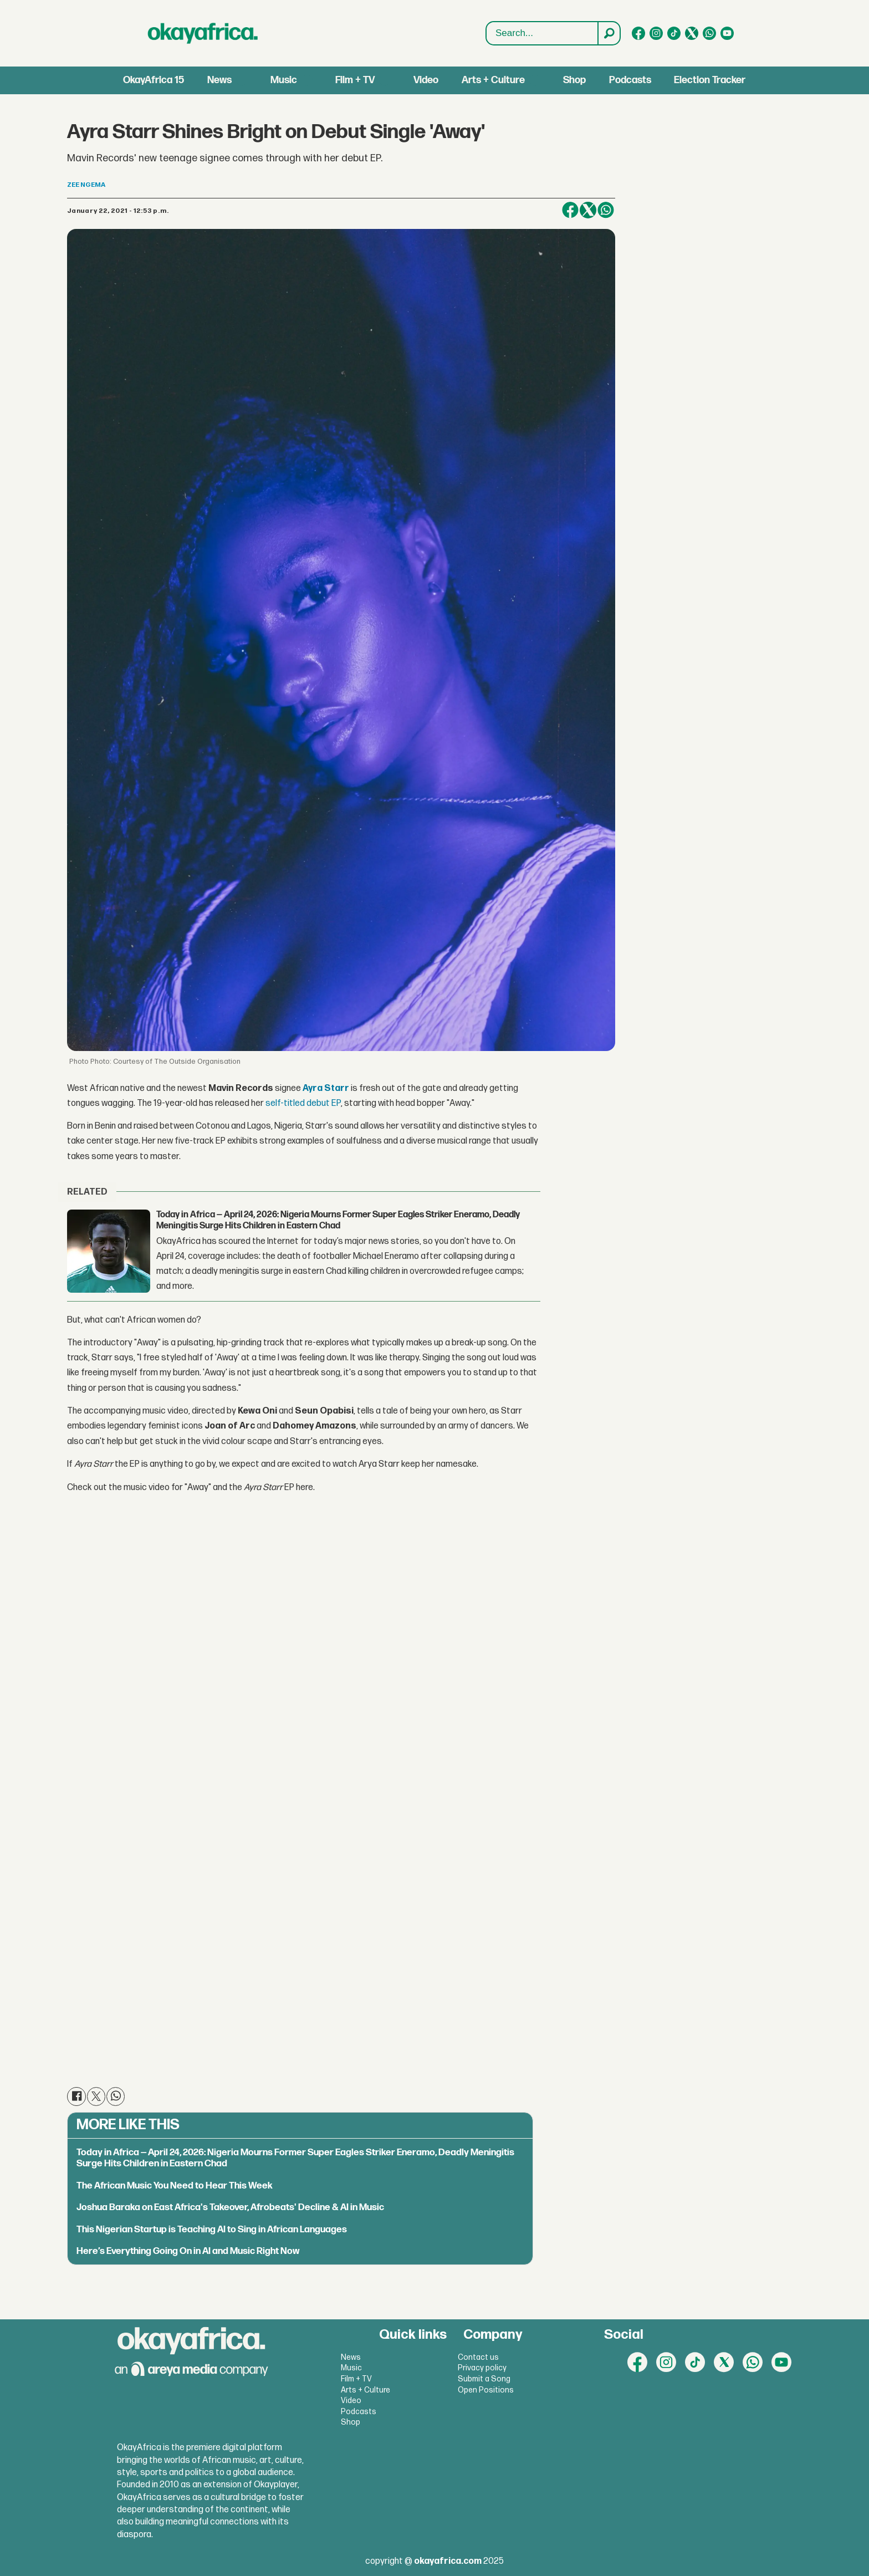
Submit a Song (484, 2379)
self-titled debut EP (303, 1103)
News (219, 80)
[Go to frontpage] (203, 33)
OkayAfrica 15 (153, 80)
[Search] (608, 33)
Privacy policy (482, 2368)
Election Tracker (709, 80)
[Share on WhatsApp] (605, 210)
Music (283, 80)
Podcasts (630, 80)
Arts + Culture (493, 80)
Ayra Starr (326, 1088)
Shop (574, 80)
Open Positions (486, 2390)
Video (425, 80)
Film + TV (355, 80)
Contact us (478, 2357)
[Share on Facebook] (570, 210)
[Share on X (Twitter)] (588, 210)
